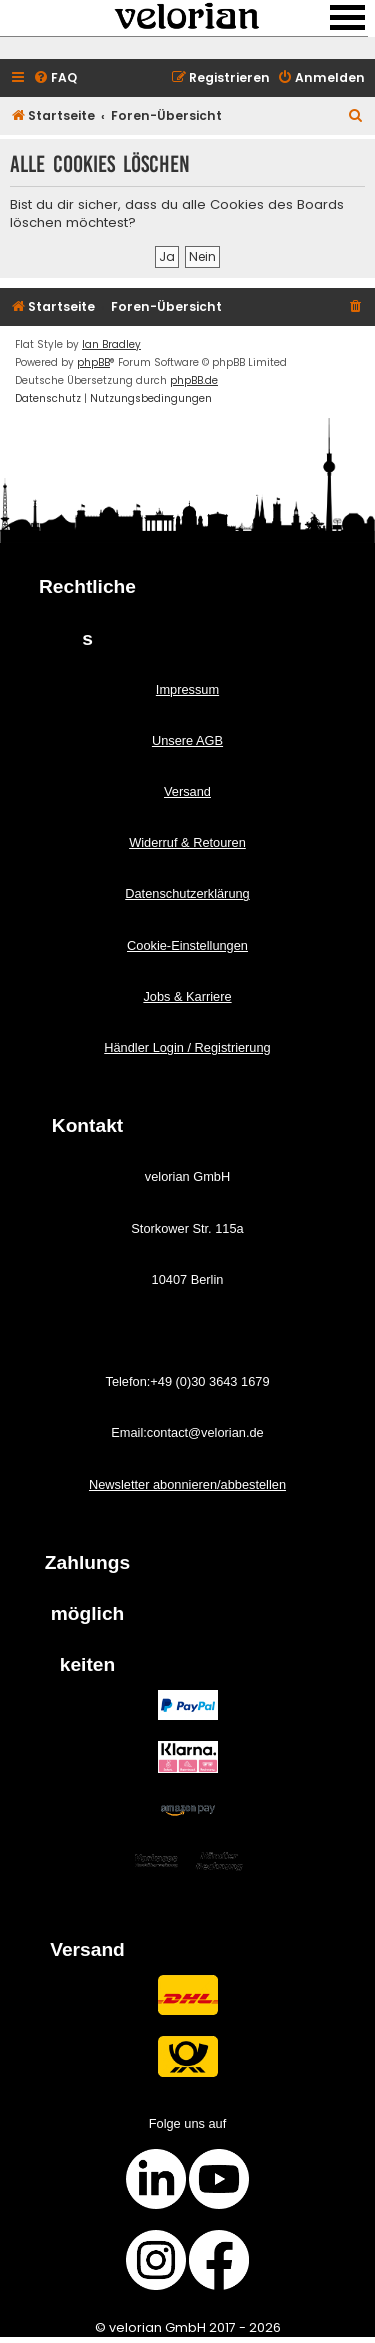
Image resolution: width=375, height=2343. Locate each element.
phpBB (93, 362)
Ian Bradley (111, 344)
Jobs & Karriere (187, 996)
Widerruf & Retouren (187, 842)
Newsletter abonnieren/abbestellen (187, 1484)
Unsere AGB (187, 740)
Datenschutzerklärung (187, 893)
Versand (187, 791)
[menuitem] (55, 78)
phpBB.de (194, 380)
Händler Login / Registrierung (187, 1047)
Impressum (187, 689)
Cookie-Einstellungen (187, 945)
